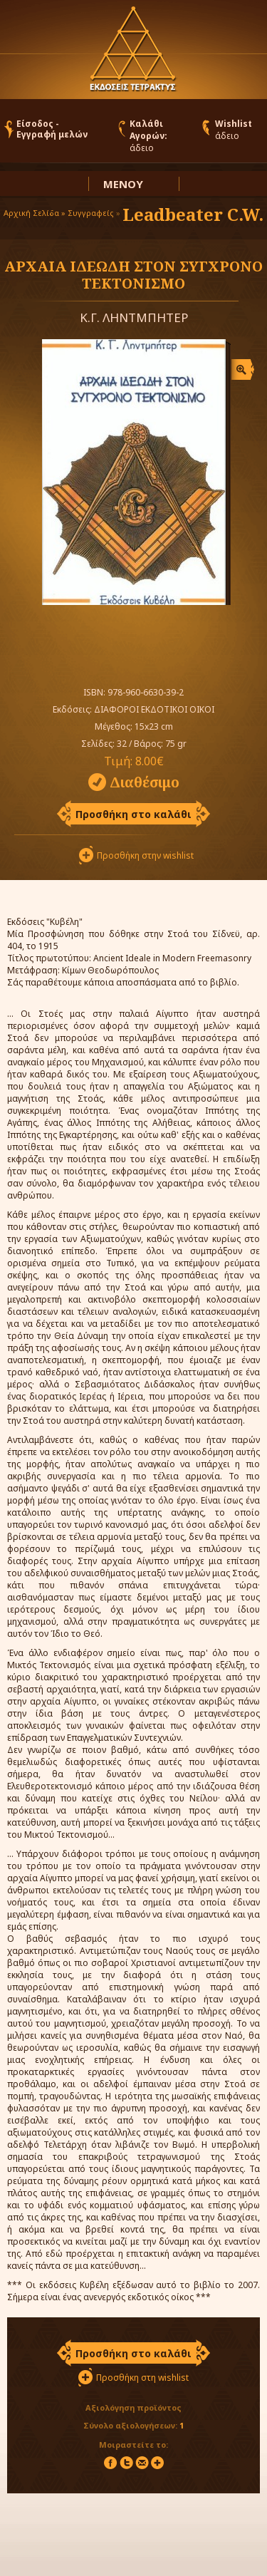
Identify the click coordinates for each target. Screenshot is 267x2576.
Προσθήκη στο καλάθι (133, 814)
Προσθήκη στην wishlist (145, 855)
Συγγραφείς (91, 212)
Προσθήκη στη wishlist (142, 2377)
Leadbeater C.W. (192, 214)
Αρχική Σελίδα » (35, 212)
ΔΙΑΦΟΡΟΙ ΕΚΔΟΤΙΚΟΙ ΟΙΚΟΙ (154, 709)
